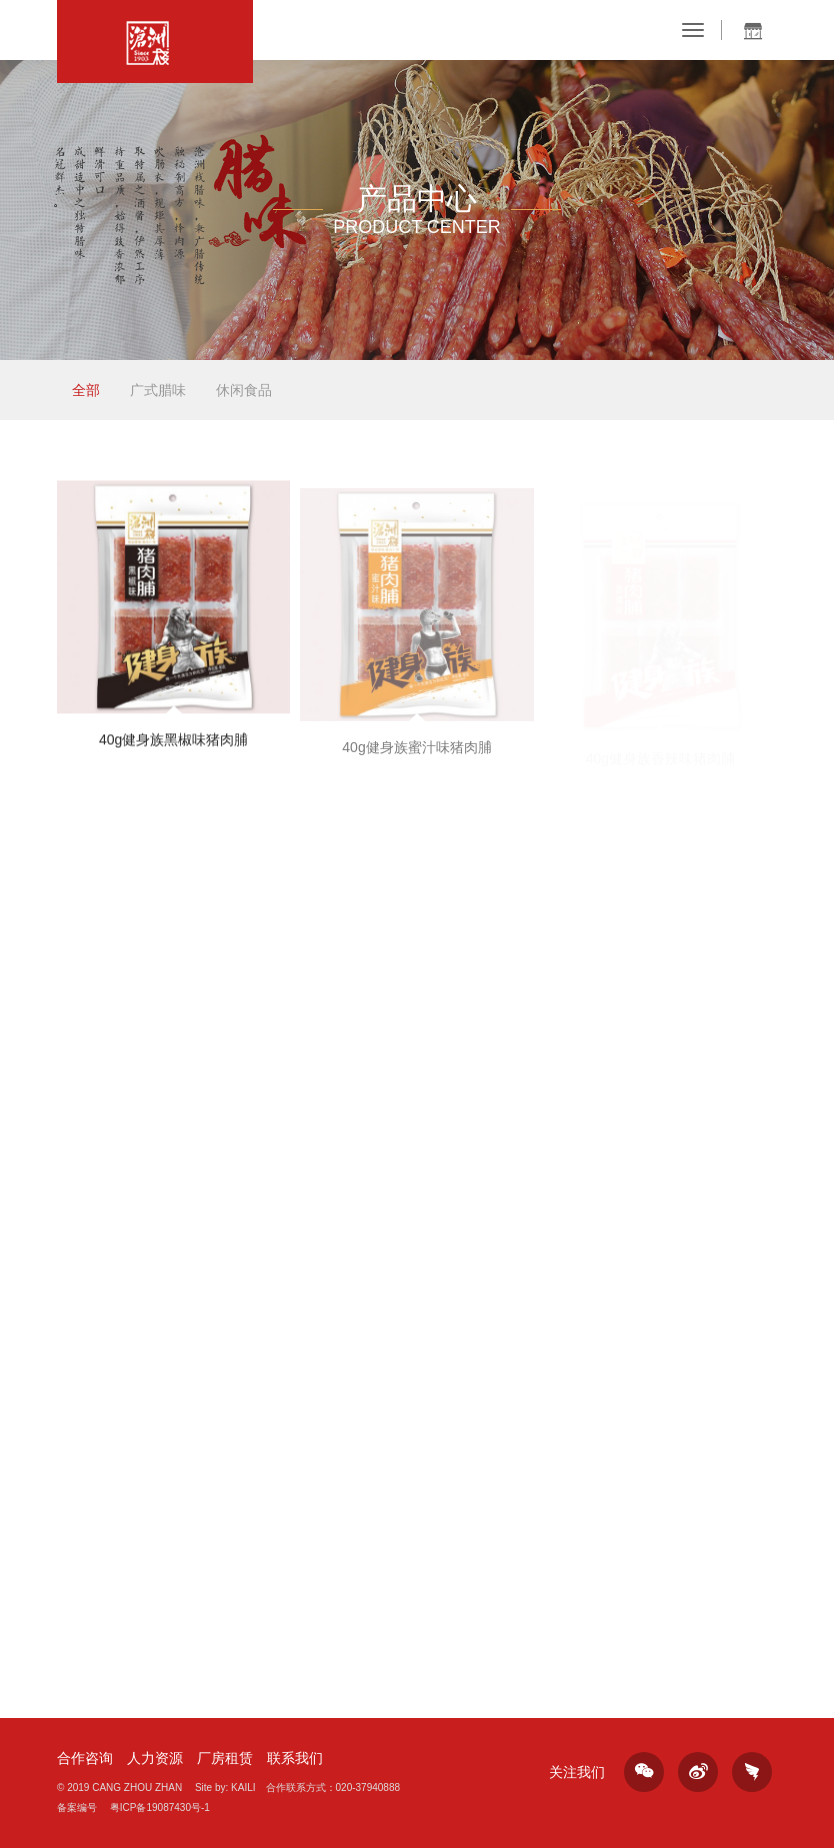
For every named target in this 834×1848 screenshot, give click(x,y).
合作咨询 (85, 1758)
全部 (86, 390)
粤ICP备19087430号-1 (160, 1807)
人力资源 (155, 1758)
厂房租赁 (225, 1758)
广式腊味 (158, 390)
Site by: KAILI (225, 1787)
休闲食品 (244, 390)
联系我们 (295, 1758)
